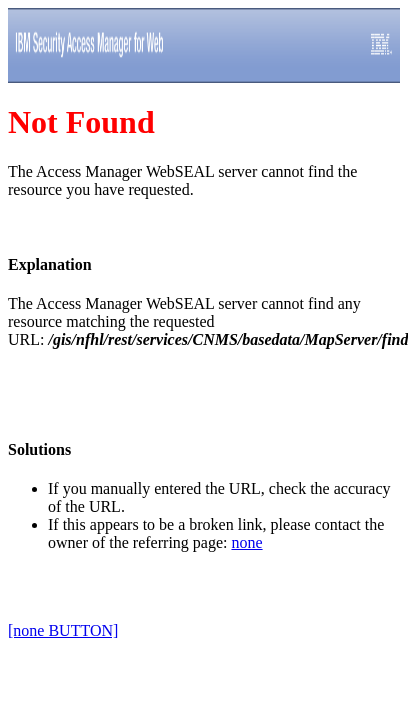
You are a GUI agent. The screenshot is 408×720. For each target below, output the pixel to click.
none (246, 542)
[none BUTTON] (63, 630)
